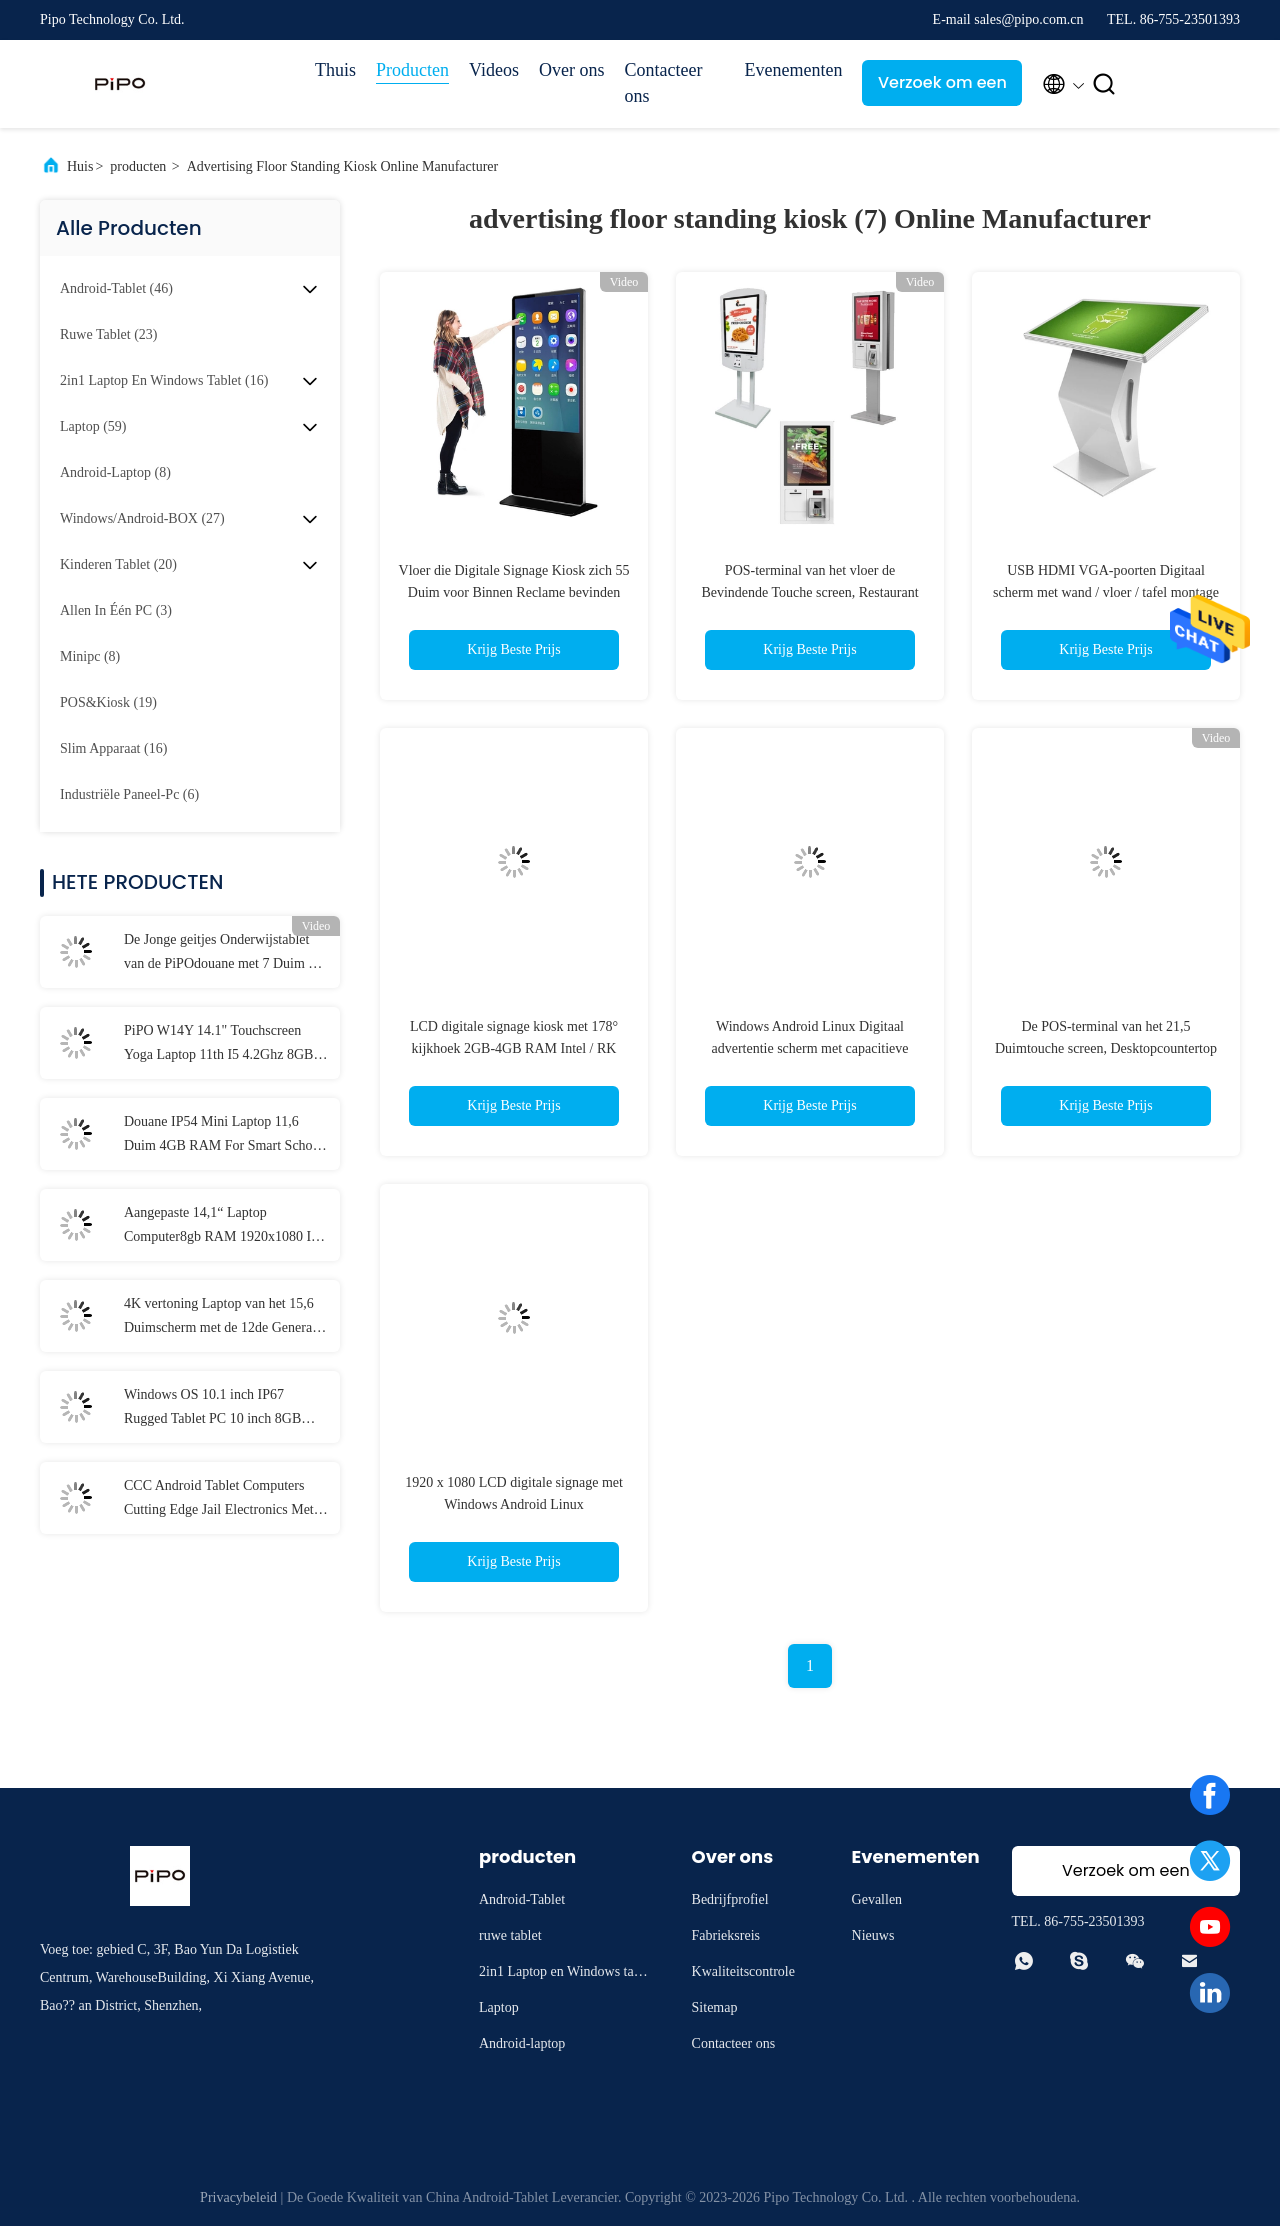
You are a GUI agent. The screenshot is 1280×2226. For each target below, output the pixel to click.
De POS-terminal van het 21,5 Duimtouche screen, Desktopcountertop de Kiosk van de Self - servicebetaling (1106, 1048)
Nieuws (873, 1935)
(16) (164, 380)
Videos (494, 70)
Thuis (335, 70)
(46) (116, 288)
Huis (80, 166)
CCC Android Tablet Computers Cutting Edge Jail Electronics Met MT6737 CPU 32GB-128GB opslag (225, 1500)
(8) (115, 472)
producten (138, 166)
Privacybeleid (238, 2197)
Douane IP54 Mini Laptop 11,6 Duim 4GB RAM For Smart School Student (224, 1136)
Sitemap (715, 2007)
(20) (118, 564)
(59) (93, 426)
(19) (108, 702)
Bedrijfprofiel (730, 1899)
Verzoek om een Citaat (942, 88)
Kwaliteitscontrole (743, 1971)
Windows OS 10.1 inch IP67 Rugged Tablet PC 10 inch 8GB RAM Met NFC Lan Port (212, 1409)
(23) (109, 334)
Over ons (572, 70)
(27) (142, 518)
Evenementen (793, 70)
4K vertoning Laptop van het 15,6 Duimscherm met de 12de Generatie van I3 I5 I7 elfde (225, 1318)
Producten (412, 70)
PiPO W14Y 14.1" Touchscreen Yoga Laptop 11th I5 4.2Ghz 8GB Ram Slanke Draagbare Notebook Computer (218, 1045)
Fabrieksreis (726, 1935)
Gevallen (877, 1899)
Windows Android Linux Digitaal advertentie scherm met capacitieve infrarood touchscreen (809, 1048)
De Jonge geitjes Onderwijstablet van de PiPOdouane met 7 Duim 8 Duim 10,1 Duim (219, 954)
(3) (116, 610)
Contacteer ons (663, 83)
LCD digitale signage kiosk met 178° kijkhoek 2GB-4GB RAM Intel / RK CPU (514, 1048)
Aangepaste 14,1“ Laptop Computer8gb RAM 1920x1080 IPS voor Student (225, 1227)
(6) (129, 794)
